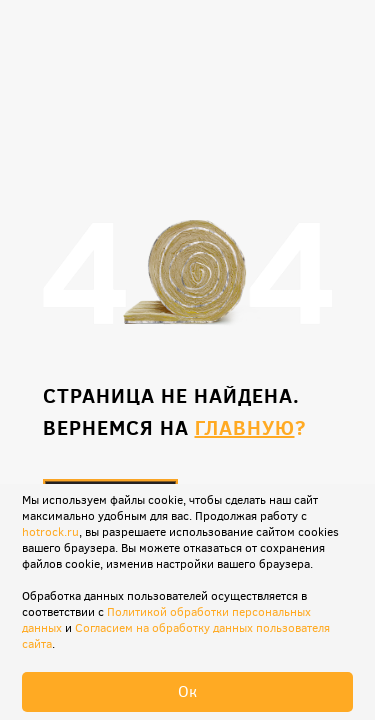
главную (245, 427)
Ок (187, 691)
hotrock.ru (50, 532)
